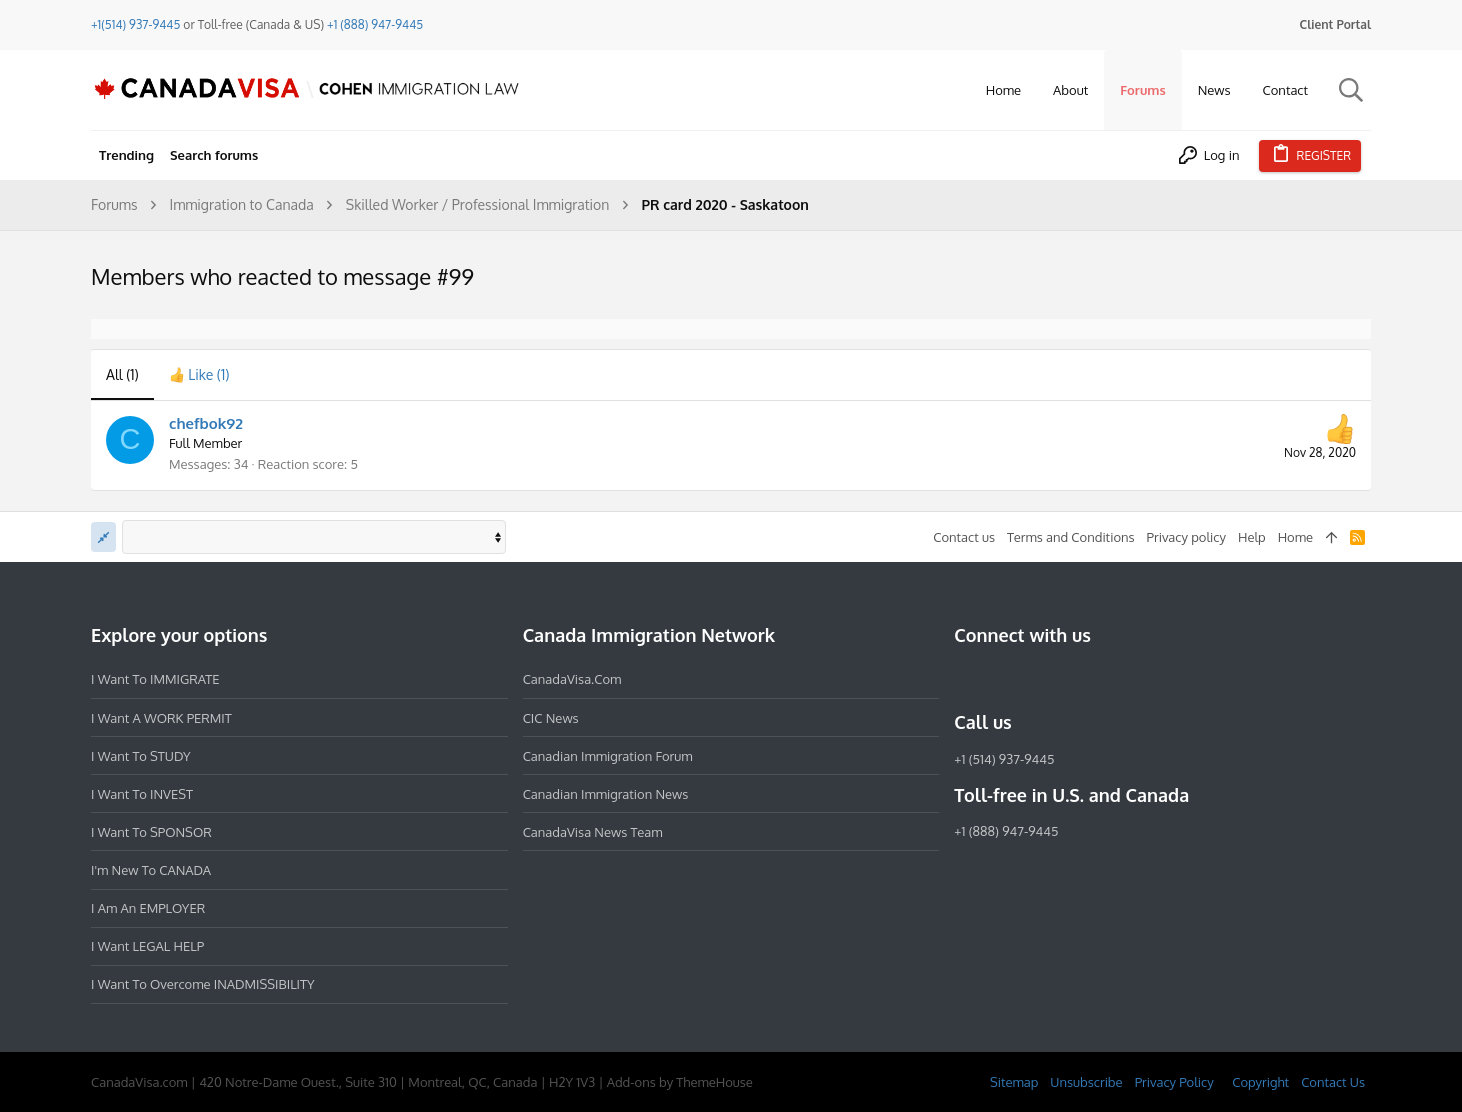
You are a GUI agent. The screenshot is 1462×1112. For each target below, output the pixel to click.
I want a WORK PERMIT (161, 718)
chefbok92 (206, 423)
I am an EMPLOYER (148, 908)
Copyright (1260, 1082)
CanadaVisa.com (572, 679)
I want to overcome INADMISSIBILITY (203, 984)
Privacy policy (1186, 537)
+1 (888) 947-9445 (375, 24)
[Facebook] (966, 679)
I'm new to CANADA (151, 870)
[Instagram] (1002, 679)
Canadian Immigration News (606, 794)
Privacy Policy (1174, 1082)
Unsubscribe (1086, 1082)
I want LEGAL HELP (147, 946)
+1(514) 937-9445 (135, 24)
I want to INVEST (142, 794)
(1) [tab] (122, 374)
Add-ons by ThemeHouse (680, 1082)
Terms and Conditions (1071, 537)
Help (1252, 537)
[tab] (199, 375)
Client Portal (1335, 24)
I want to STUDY (140, 756)
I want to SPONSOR (151, 832)
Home (1295, 537)
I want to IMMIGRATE (155, 679)
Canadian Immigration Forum (608, 756)
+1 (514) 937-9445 (1004, 759)
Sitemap (1014, 1082)
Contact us (964, 537)
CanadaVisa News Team (593, 832)
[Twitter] (1074, 679)
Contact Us (1333, 1082)
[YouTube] (1110, 679)
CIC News (551, 718)
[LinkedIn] (1038, 679)
